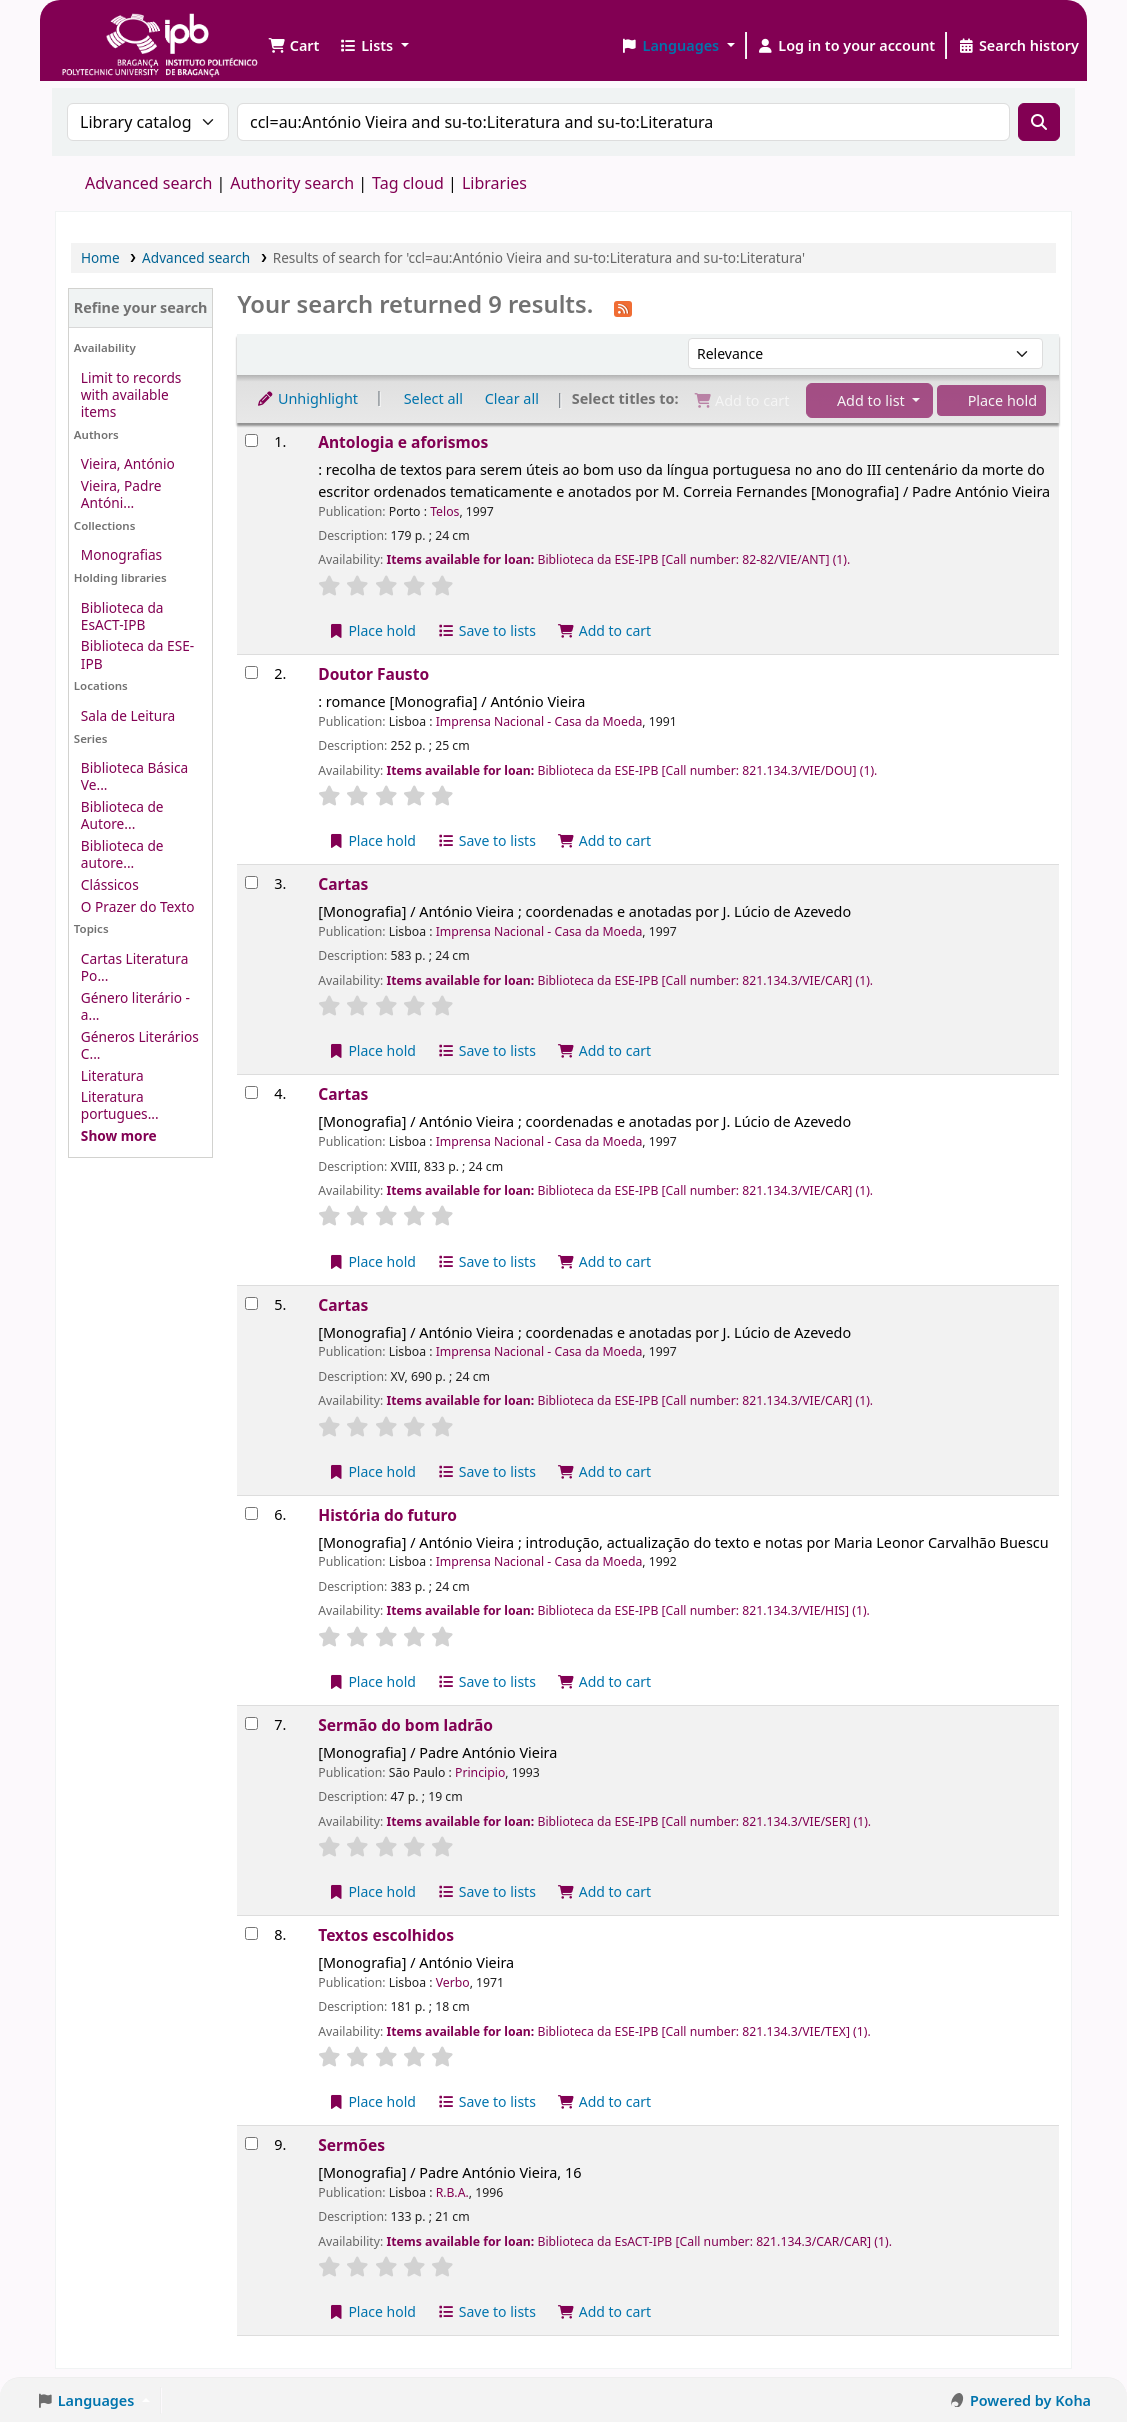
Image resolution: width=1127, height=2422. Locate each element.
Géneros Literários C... (140, 1045)
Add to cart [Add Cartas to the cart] (605, 1050)
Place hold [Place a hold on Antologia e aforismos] (371, 630)
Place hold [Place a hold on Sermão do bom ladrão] (371, 1891)
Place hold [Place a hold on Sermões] (371, 2311)
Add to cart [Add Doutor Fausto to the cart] (605, 840)
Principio (480, 1772)
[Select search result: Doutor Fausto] (251, 672)
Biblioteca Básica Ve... (134, 776)
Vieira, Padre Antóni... (121, 494)
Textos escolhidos (386, 1935)
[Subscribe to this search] (623, 307)
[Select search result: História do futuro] (251, 1513)
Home (100, 257)
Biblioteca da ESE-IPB (137, 654)
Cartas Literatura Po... (134, 967)
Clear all (512, 398)
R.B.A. (452, 2192)
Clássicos (110, 884)
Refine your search (141, 307)
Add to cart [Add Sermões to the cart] (605, 2311)
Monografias (121, 554)
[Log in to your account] (846, 46)
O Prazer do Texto (138, 906)
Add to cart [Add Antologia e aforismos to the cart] (605, 630)
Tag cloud (408, 183)
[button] (293, 46)
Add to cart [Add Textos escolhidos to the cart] (605, 2101)
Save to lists (487, 630)
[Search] (1039, 122)
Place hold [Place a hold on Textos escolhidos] (371, 2101)
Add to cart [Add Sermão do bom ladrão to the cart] (605, 1891)
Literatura (112, 1075)
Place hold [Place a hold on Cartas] (371, 1050)
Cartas (343, 884)
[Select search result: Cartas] (251, 882)
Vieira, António (128, 463)
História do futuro (387, 1515)
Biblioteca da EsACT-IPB (122, 616)
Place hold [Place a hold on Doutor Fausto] (371, 840)
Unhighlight (307, 398)
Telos (444, 511)
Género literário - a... (135, 1006)
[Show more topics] (119, 1135)
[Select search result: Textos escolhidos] (251, 1933)
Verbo (453, 1982)
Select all (433, 398)
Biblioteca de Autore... (122, 815)
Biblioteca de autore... (122, 854)
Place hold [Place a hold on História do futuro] (371, 1681)
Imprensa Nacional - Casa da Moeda (539, 721)
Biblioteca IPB (110, 30)
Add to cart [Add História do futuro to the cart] (605, 1681)
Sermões (351, 2145)
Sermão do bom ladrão (405, 1725)
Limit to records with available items (131, 394)
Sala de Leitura (128, 715)
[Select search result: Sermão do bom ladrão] (251, 1723)
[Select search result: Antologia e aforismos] (251, 440)
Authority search (292, 183)
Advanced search (148, 183)
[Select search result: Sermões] (251, 2143)
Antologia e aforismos (403, 442)
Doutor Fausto (373, 674)
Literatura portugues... (120, 1105)
